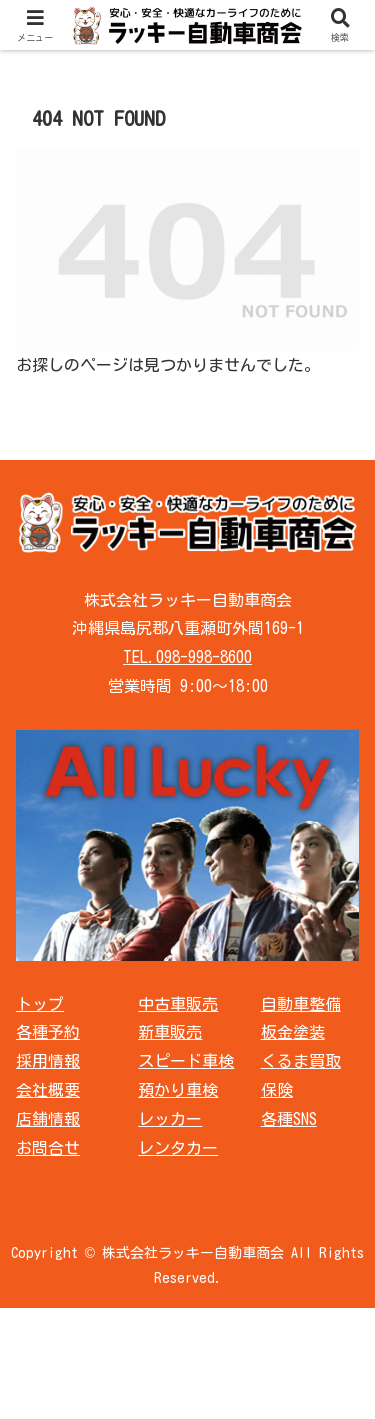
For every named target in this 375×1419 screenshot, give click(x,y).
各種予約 (48, 1032)
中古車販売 (178, 1004)
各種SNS (289, 1119)
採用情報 (48, 1061)
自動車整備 (301, 1004)
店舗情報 (48, 1119)
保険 (277, 1090)
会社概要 (48, 1090)
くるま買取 (301, 1061)
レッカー (170, 1119)
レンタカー (178, 1148)
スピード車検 (186, 1061)
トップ (40, 1004)
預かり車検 (178, 1090)
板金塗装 (293, 1032)
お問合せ (48, 1148)
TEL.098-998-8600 (187, 657)
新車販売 (170, 1032)
